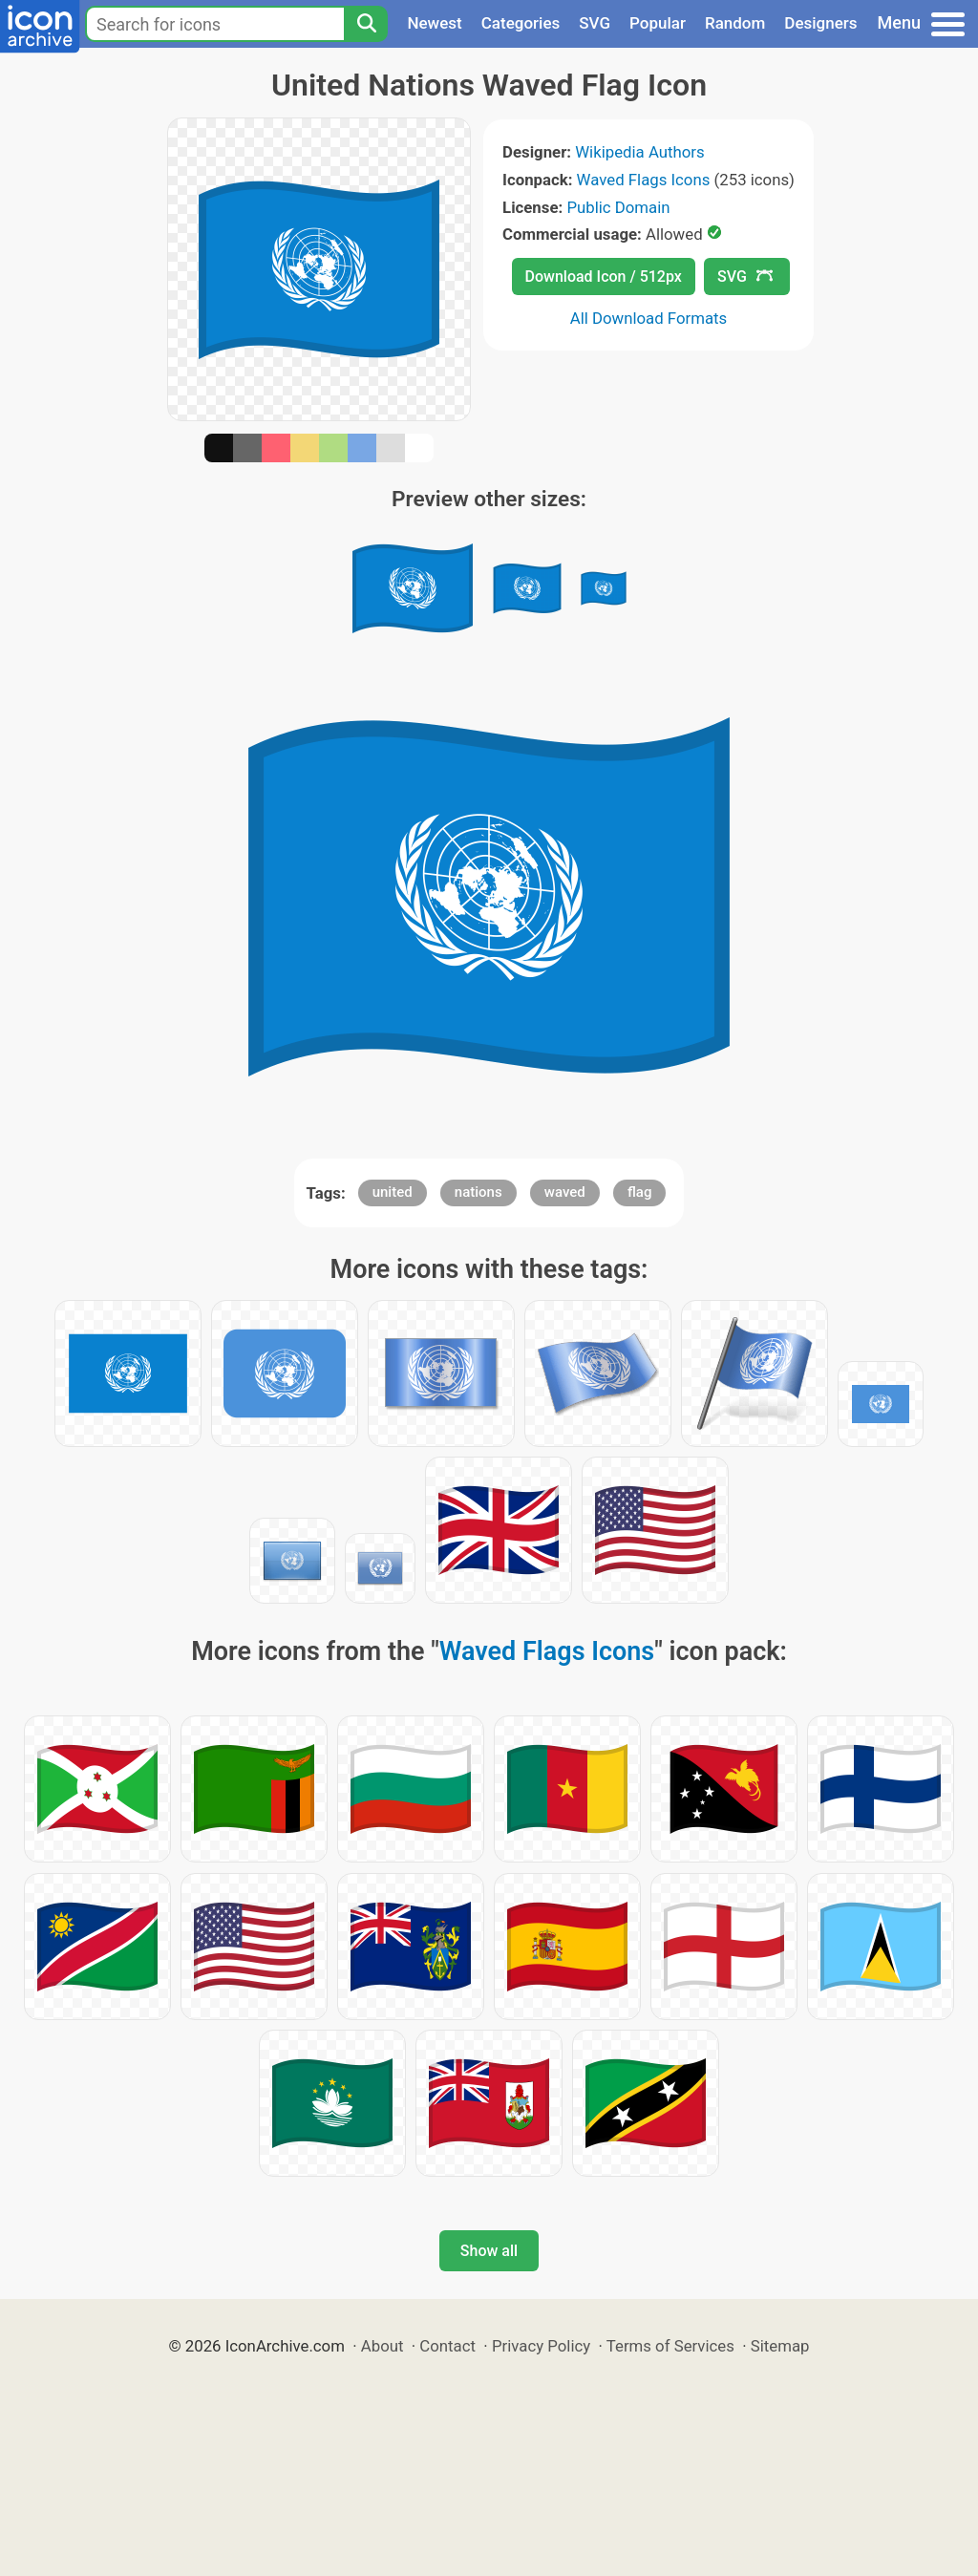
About (382, 2345)
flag (639, 1192)
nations (478, 1192)
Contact (447, 2345)
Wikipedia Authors (639, 151)
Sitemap (780, 2345)
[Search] (366, 24)
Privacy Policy (541, 2345)
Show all (489, 2251)
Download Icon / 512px (603, 276)
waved (564, 1192)
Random (735, 22)
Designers (820, 22)
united (392, 1192)
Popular (657, 22)
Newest (434, 22)
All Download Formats (649, 318)
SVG (594, 22)
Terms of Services (670, 2345)
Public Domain (618, 207)
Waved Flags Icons (644, 179)
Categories (521, 22)
